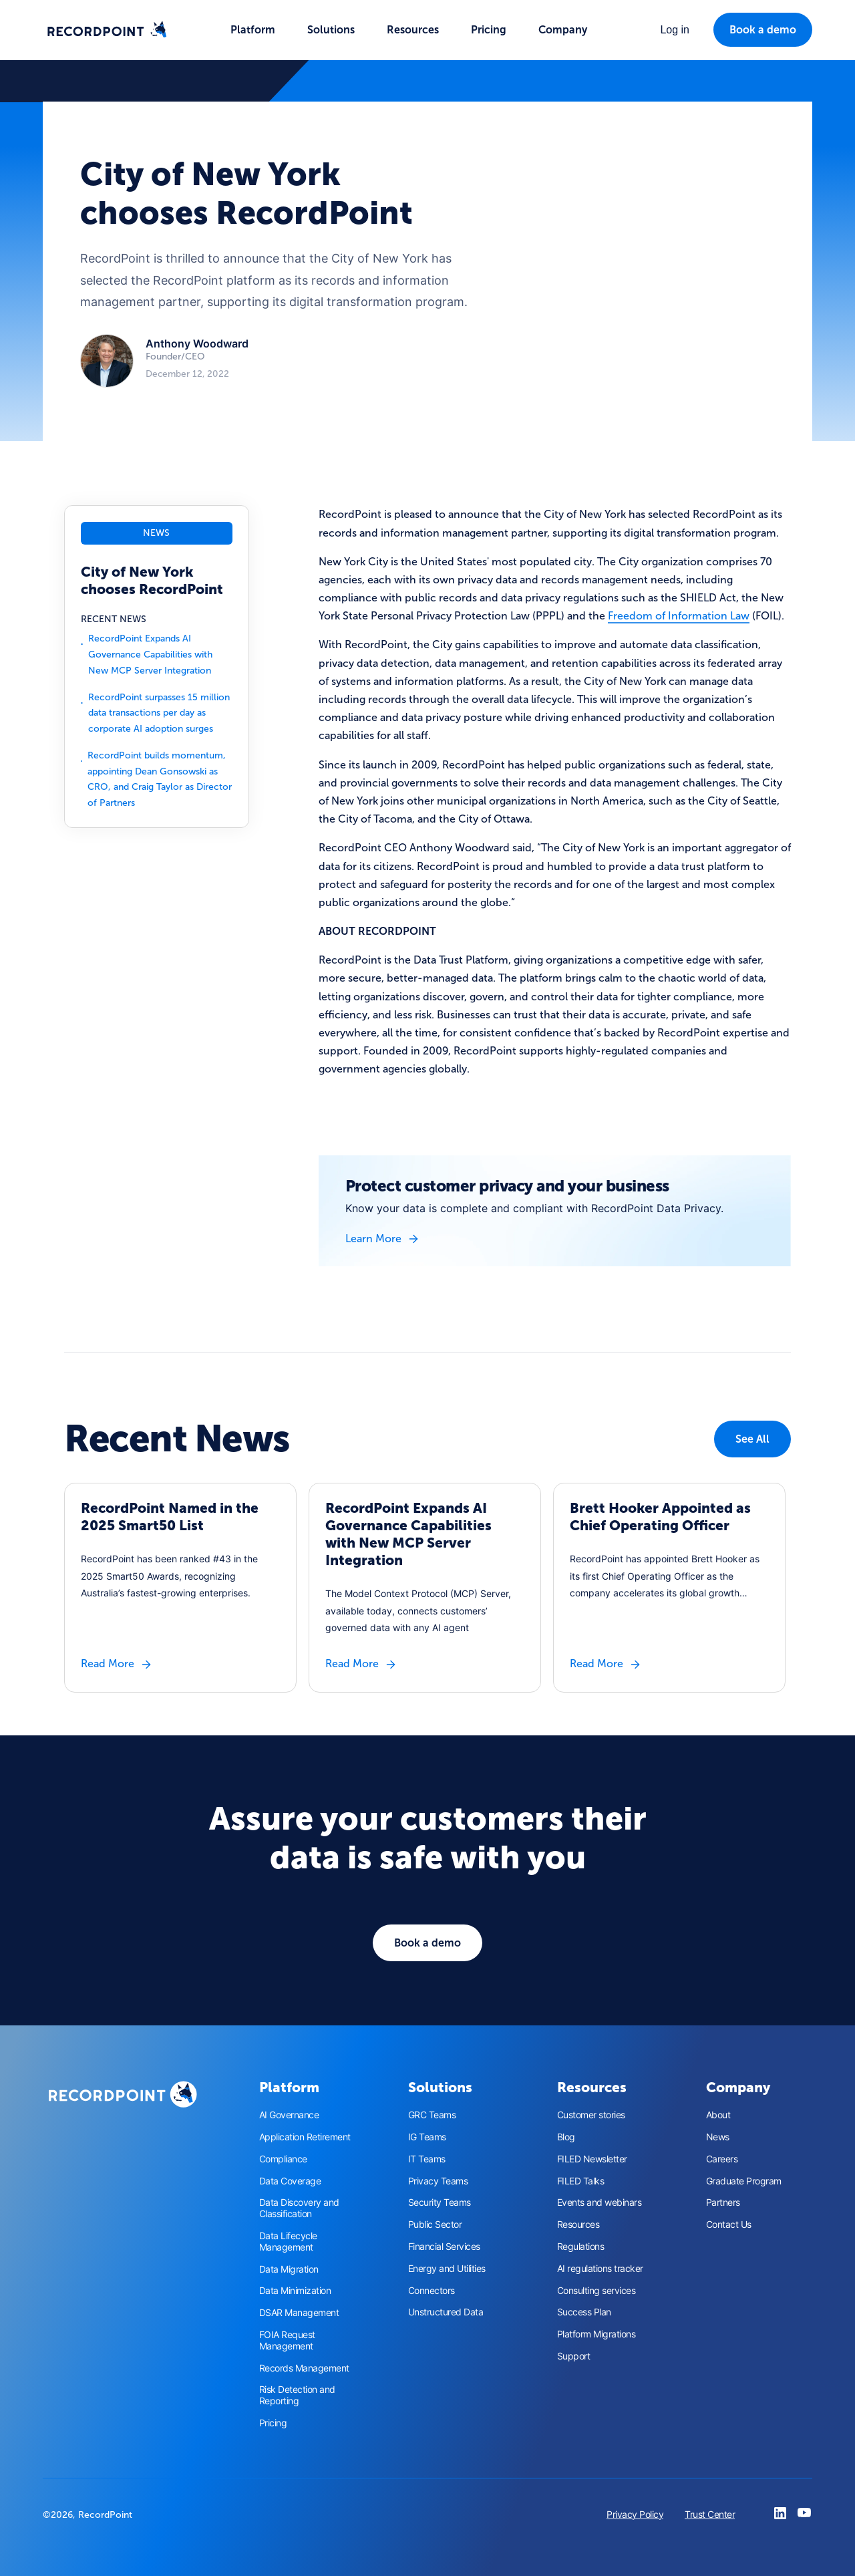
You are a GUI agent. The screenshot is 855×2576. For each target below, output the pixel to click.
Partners (723, 2202)
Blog (566, 2137)
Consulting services (596, 2290)
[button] (253, 29)
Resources (578, 2224)
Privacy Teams (438, 2181)
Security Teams (439, 2202)
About (718, 2115)
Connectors (431, 2290)
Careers (722, 2159)
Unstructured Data (446, 2312)
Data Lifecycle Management (288, 2242)
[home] (107, 30)
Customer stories (591, 2115)
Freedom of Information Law (678, 615)
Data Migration (289, 2269)
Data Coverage (290, 2181)
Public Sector (435, 2224)
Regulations (581, 2246)
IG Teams (427, 2137)
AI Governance (289, 2115)
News (717, 2137)
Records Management (304, 2368)
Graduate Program (744, 2181)
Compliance (283, 2159)
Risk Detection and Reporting (297, 2395)
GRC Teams (432, 2115)
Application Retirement (305, 2137)
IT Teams (427, 2159)
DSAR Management (299, 2312)
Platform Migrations (596, 2334)
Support (573, 2356)
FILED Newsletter (592, 2159)
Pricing (488, 29)
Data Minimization (295, 2290)
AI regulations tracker (600, 2268)
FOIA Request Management (287, 2340)
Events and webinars (599, 2202)
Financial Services (444, 2246)
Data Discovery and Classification (299, 2208)
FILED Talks (581, 2181)
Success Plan (584, 2312)
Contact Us (728, 2224)
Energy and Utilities (447, 2268)
